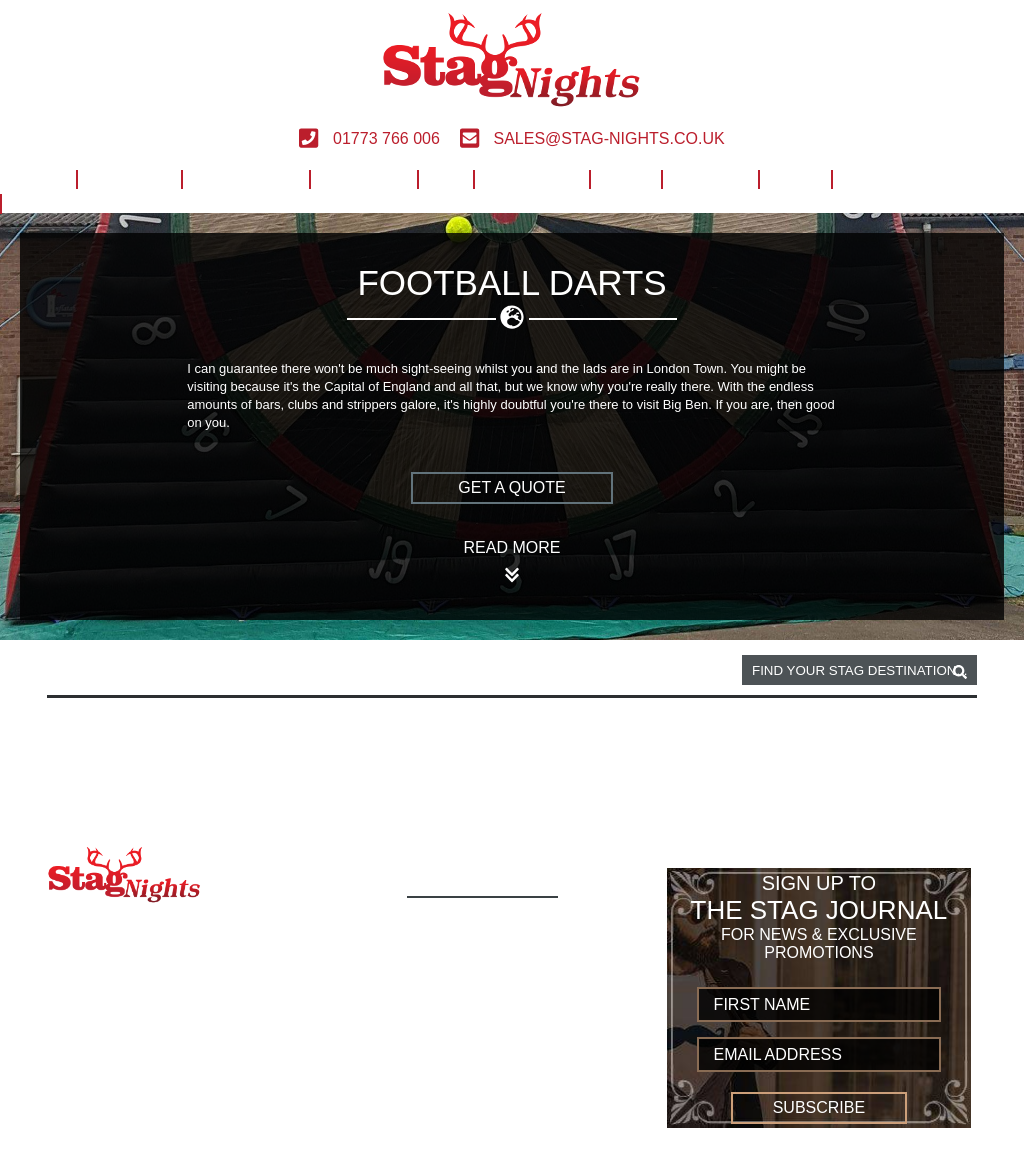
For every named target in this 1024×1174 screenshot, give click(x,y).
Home (38, 177)
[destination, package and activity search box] (859, 670)
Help (624, 177)
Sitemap (448, 1145)
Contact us (464, 1123)
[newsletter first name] (819, 1004)
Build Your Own (904, 177)
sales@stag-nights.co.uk (592, 138)
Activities (128, 177)
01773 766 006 (369, 138)
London (154, 671)
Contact (709, 177)
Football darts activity (293, 671)
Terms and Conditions (512, 1079)
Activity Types (477, 947)
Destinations (245, 177)
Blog (794, 177)
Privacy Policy (479, 1101)
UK (445, 177)
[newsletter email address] (819, 1054)
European (362, 177)
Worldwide (531, 177)
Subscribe (819, 1107)
